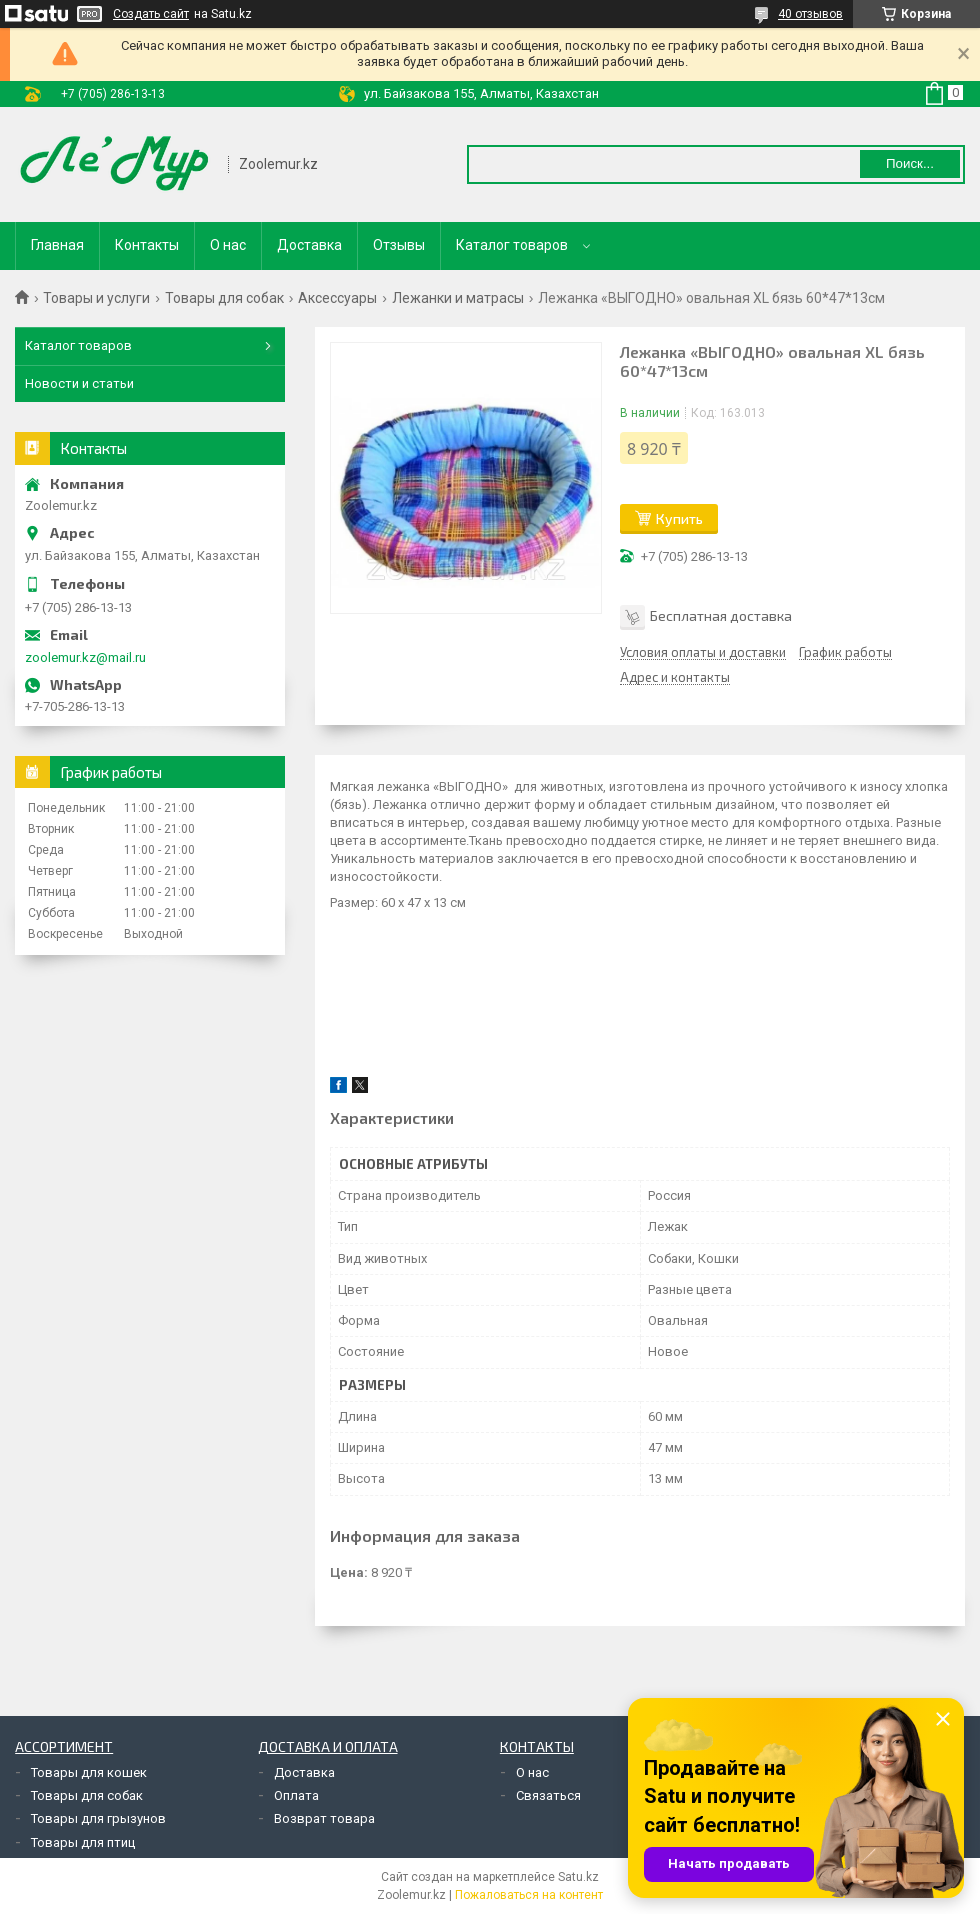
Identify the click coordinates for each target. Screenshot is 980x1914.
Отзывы (399, 245)
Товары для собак (224, 298)
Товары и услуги (96, 298)
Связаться (548, 1795)
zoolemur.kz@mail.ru (85, 657)
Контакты (147, 245)
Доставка (309, 245)
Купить (679, 518)
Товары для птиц (83, 1842)
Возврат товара (324, 1818)
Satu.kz (578, 1877)
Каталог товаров (512, 245)
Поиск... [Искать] (910, 163)
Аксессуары (337, 298)
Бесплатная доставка (721, 615)
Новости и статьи (79, 383)
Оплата (296, 1795)
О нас (228, 245)
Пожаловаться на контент (529, 1895)
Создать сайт (151, 14)
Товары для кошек (89, 1772)
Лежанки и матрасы (458, 298)
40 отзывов (810, 14)
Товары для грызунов (98, 1818)
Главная (57, 245)
